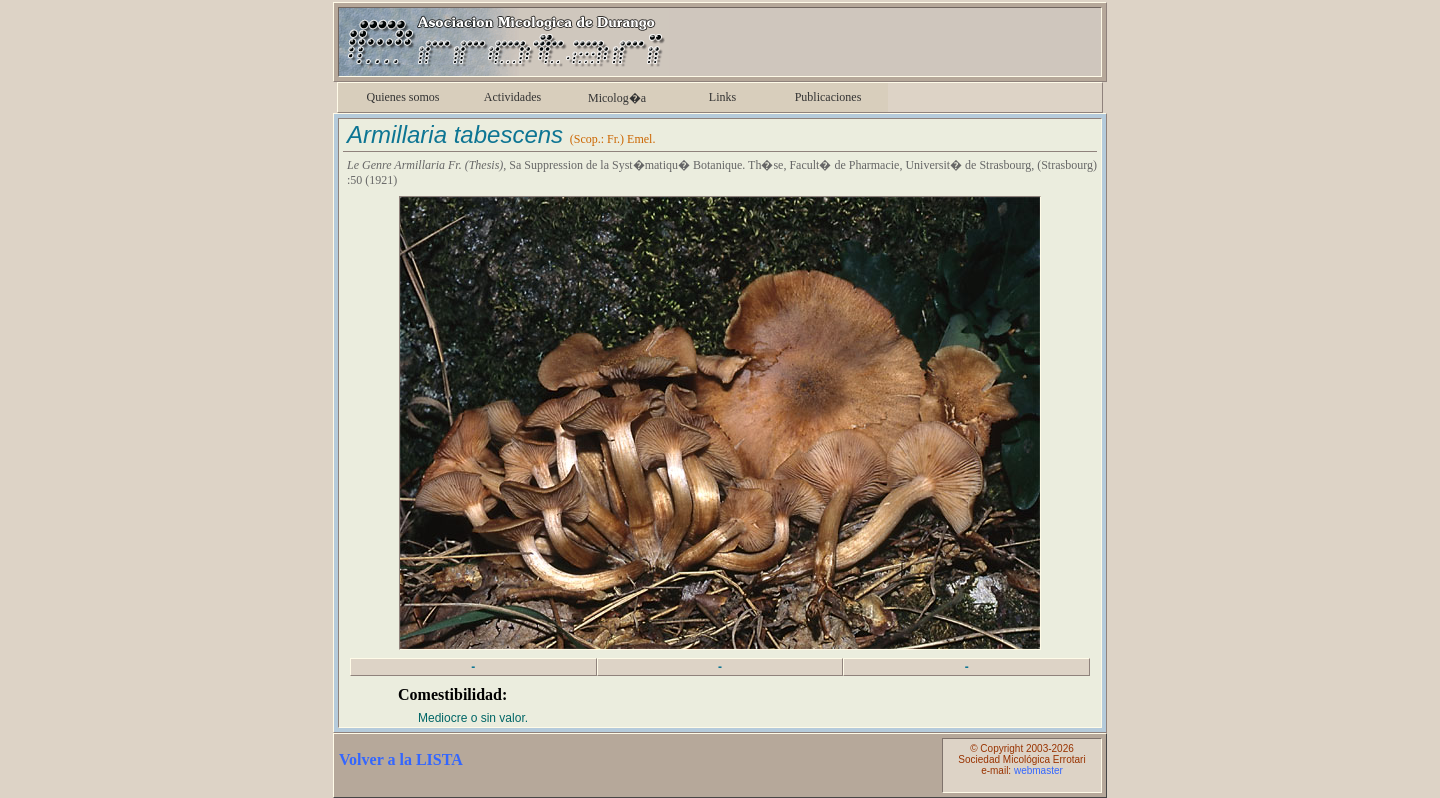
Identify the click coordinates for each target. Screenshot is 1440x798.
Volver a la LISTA (401, 759)
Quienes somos (403, 97)
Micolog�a (617, 98)
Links (722, 97)
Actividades (512, 97)
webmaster (1038, 770)
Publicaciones (828, 97)
